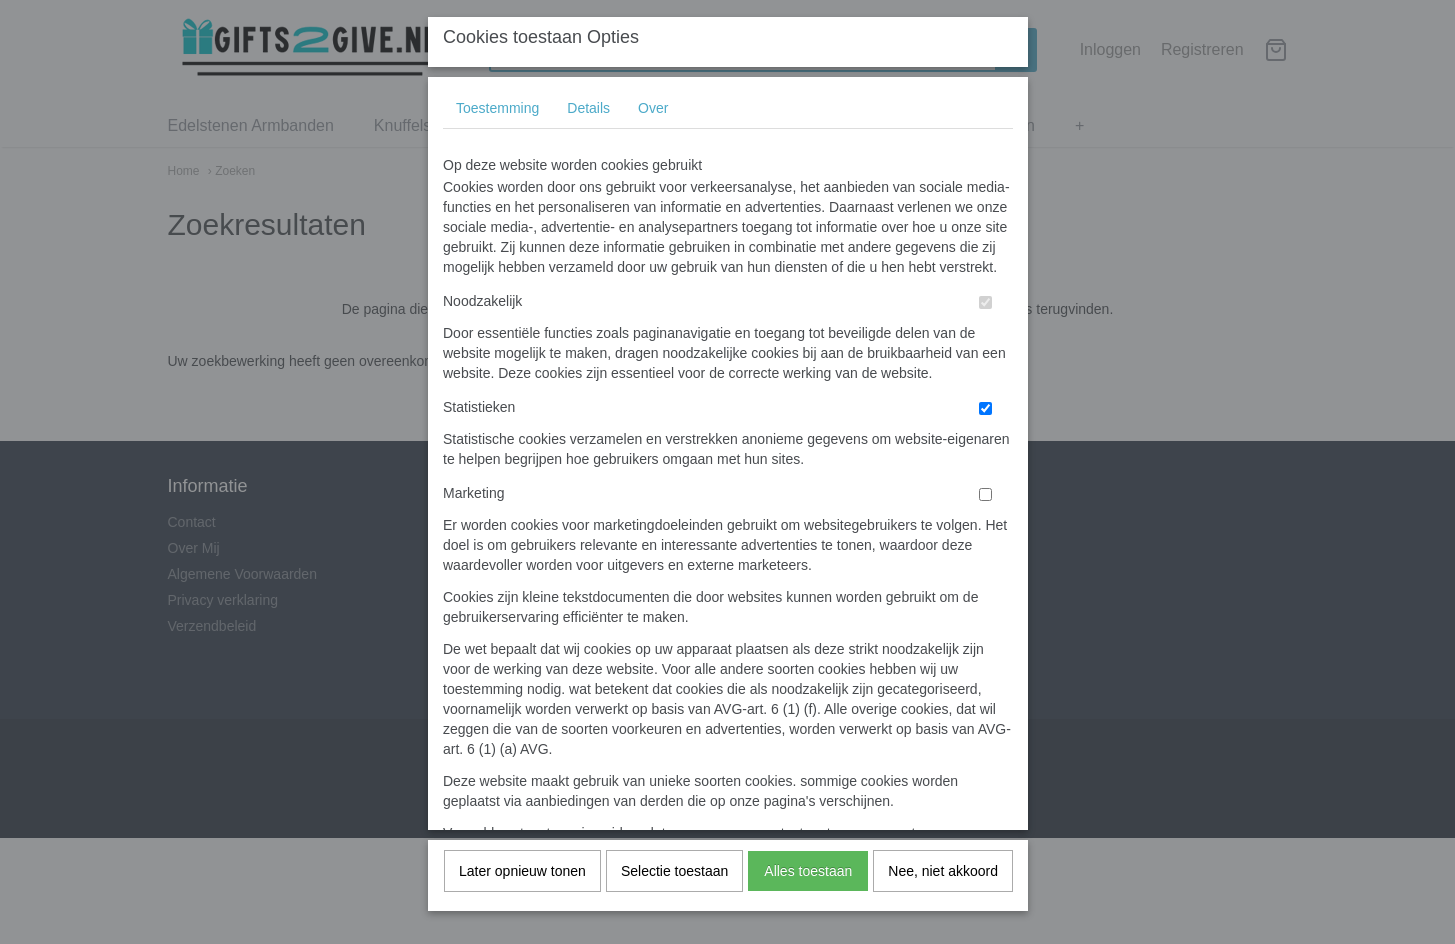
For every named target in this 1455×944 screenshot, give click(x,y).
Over (653, 129)
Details (588, 129)
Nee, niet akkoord (943, 892)
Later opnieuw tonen (522, 892)
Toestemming (497, 129)
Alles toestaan (808, 892)
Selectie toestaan (674, 892)
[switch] (985, 323)
